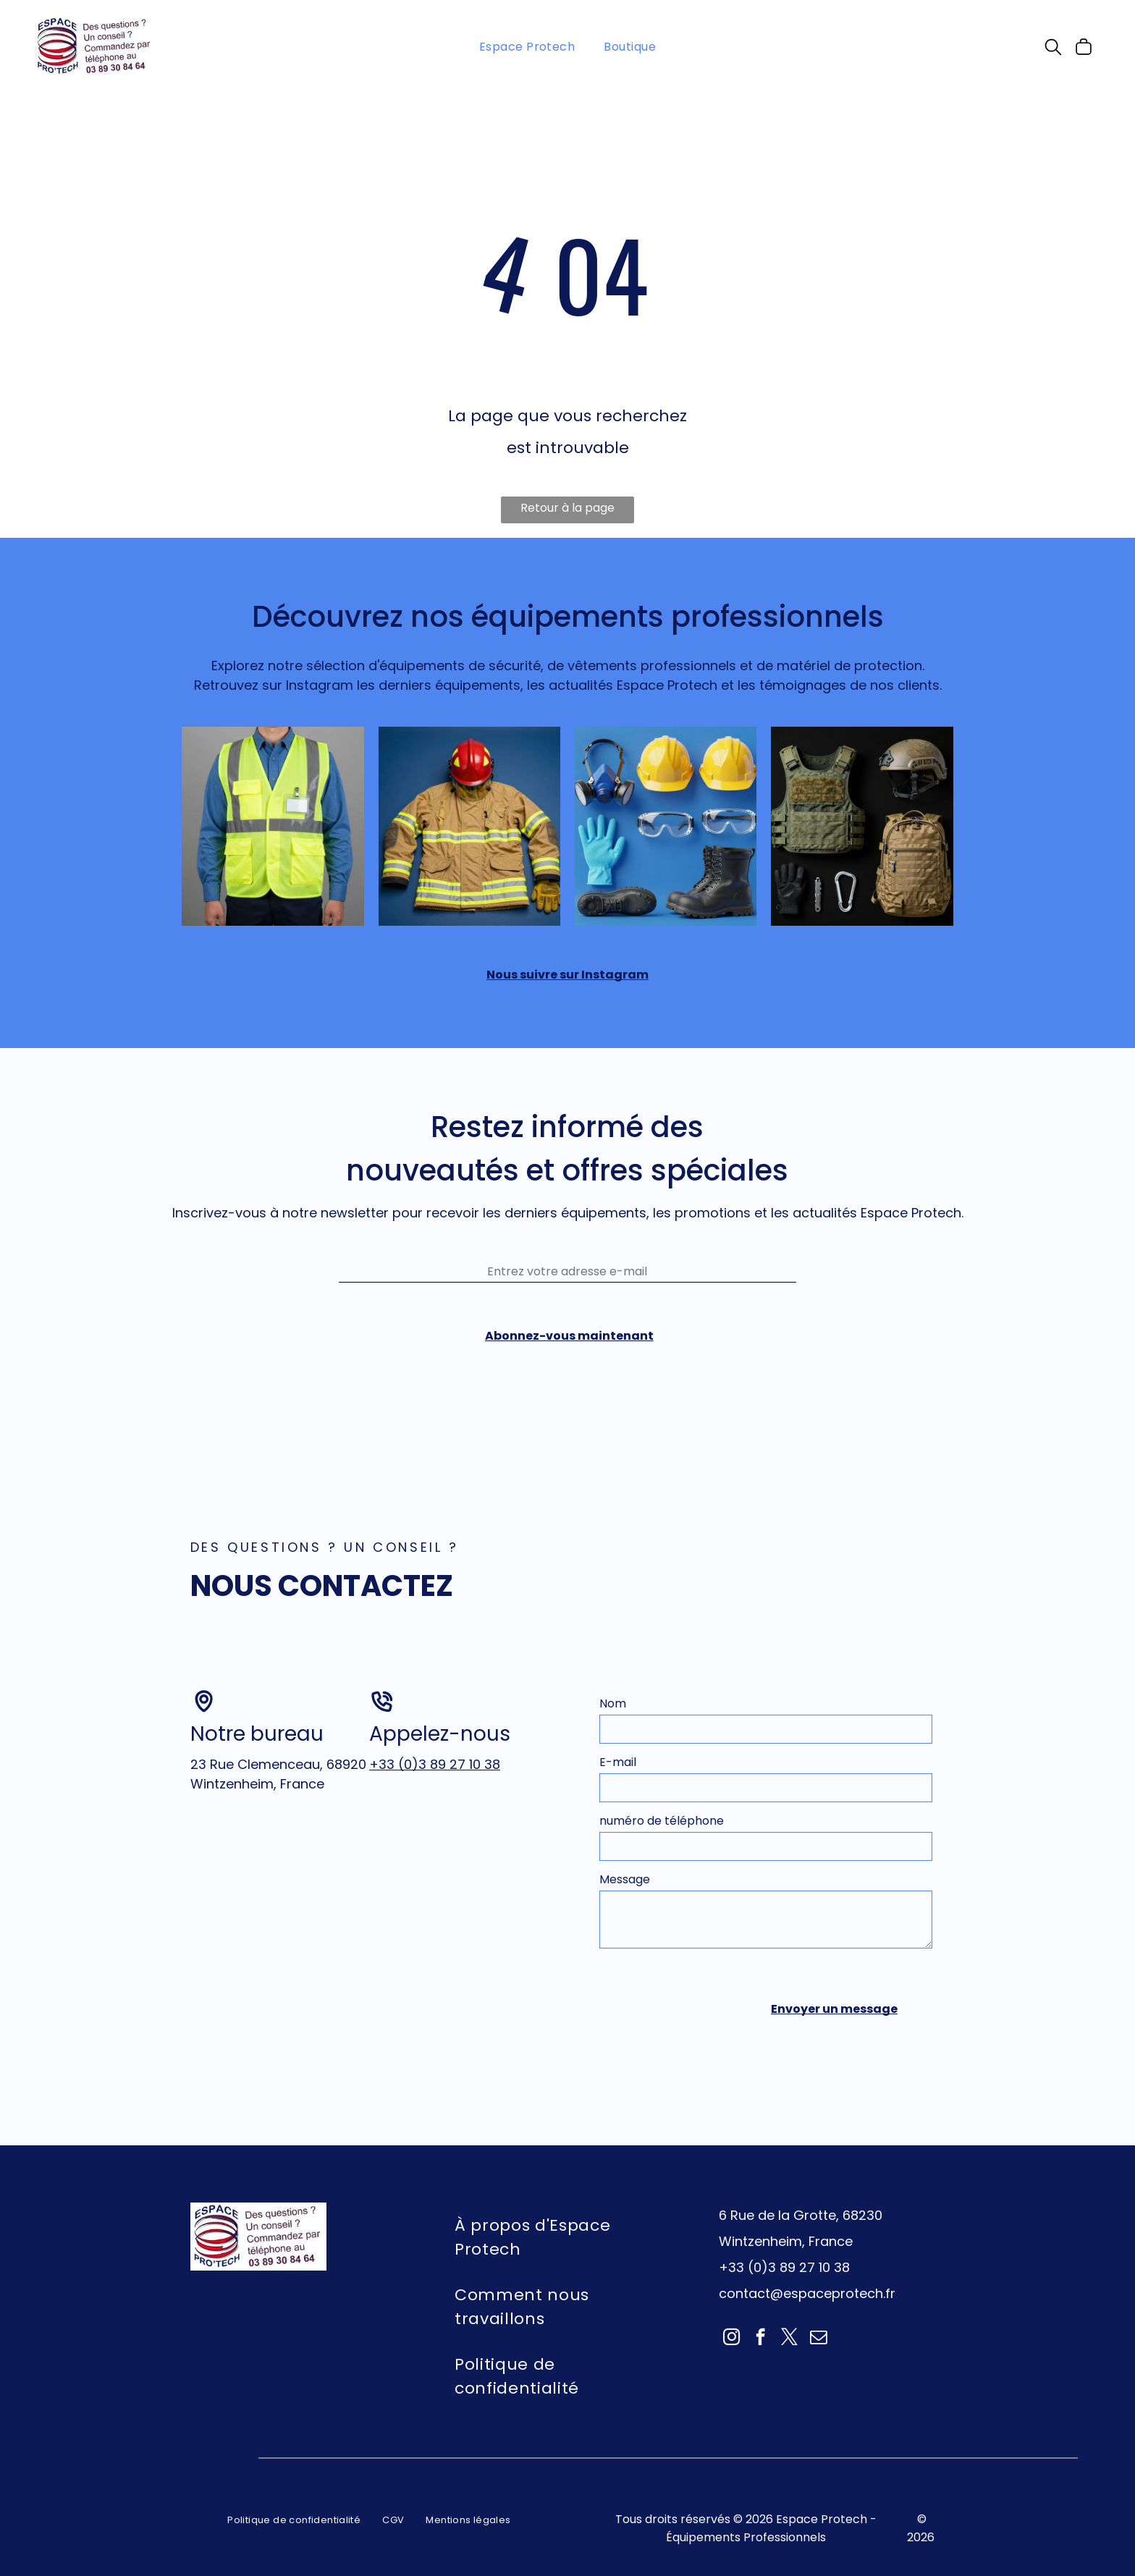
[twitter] (789, 2311)
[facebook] (760, 2311)
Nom (612, 1684)
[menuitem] (527, 46)
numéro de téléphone (661, 1801)
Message (624, 1859)
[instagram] (731, 2311)
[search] (1053, 49)
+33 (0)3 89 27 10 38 (434, 1745)
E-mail (617, 1742)
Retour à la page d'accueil (567, 511)
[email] (818, 2311)
